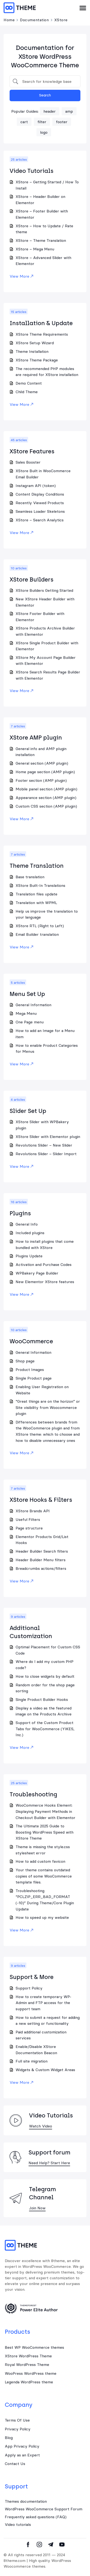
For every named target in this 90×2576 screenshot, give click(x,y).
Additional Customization (31, 1632)
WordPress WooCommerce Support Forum (43, 2509)
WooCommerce (31, 1341)
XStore (61, 19)
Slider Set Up (28, 1110)
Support (16, 2486)
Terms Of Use (17, 2420)
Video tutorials (18, 2524)
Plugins (20, 1213)
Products (17, 2331)
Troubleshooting (33, 1794)
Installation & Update (41, 323)
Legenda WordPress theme (29, 2382)
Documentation (34, 19)
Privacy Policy (17, 2429)
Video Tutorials (32, 170)
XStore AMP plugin (36, 737)
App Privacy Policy (22, 2446)
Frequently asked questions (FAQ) (35, 2516)
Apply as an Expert (22, 2455)
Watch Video (40, 2126)
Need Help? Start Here (49, 2162)
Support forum (49, 2152)
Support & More (32, 1976)
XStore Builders (32, 579)
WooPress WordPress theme (30, 2373)
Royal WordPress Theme (27, 2364)
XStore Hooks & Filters (41, 1499)
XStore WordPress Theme (28, 2356)
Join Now (37, 2208)
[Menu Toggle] (82, 7)
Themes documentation (26, 2501)
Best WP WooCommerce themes (34, 2347)
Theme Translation (37, 865)
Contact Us (15, 2463)
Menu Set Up (27, 993)
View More (21, 276)
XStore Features (32, 451)
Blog (9, 2437)
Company (18, 2404)
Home (9, 19)
